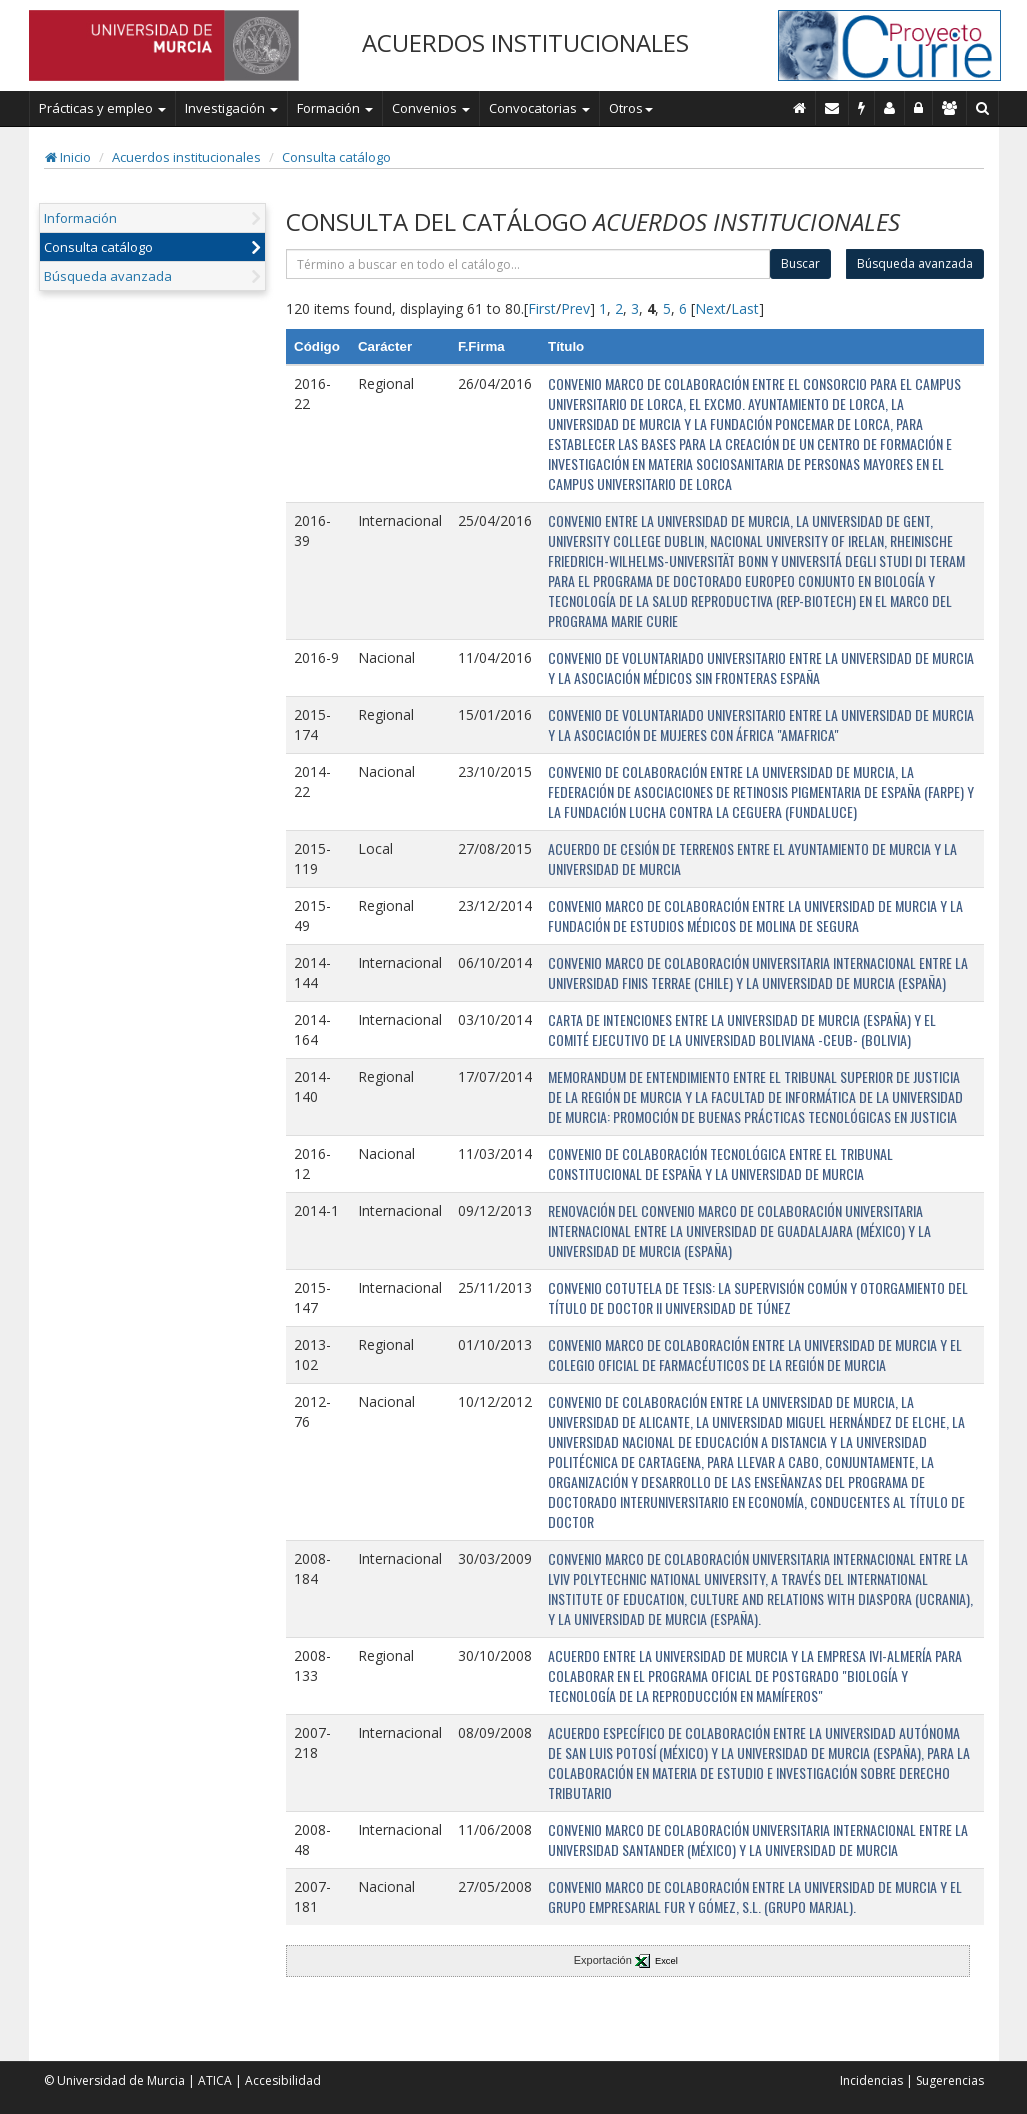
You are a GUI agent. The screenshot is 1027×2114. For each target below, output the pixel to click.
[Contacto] (832, 108)
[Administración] (919, 108)
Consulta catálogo (336, 157)
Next (710, 308)
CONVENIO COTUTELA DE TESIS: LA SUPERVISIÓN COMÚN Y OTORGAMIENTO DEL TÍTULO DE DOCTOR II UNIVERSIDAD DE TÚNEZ (758, 1297)
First (542, 308)
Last (745, 308)
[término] (528, 264)
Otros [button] (631, 108)
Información (80, 218)
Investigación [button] (231, 108)
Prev (575, 308)
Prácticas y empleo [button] (102, 108)
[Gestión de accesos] (950, 108)
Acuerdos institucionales (186, 157)
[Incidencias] (862, 108)
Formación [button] (335, 108)
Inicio (68, 157)
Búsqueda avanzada (108, 276)
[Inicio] (800, 108)
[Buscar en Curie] (983, 108)
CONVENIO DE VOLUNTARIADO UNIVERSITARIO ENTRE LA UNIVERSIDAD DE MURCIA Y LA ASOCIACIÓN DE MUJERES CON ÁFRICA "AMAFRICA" (761, 724)
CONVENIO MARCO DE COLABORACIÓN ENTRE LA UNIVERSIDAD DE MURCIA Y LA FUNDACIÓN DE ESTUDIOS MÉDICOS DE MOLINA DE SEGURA (755, 915)
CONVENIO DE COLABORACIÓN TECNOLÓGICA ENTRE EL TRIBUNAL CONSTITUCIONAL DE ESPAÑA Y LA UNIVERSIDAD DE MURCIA (720, 1163)
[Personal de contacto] (890, 108)
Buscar (800, 263)
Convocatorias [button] (539, 108)
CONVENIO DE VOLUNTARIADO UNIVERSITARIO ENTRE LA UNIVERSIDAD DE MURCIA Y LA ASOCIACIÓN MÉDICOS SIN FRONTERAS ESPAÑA (761, 667)
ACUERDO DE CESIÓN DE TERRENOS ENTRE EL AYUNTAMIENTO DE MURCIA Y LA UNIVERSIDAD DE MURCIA (752, 858)
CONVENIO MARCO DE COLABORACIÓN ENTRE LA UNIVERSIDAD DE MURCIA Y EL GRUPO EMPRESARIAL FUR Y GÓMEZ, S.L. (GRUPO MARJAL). (755, 1896)
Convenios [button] (431, 108)
